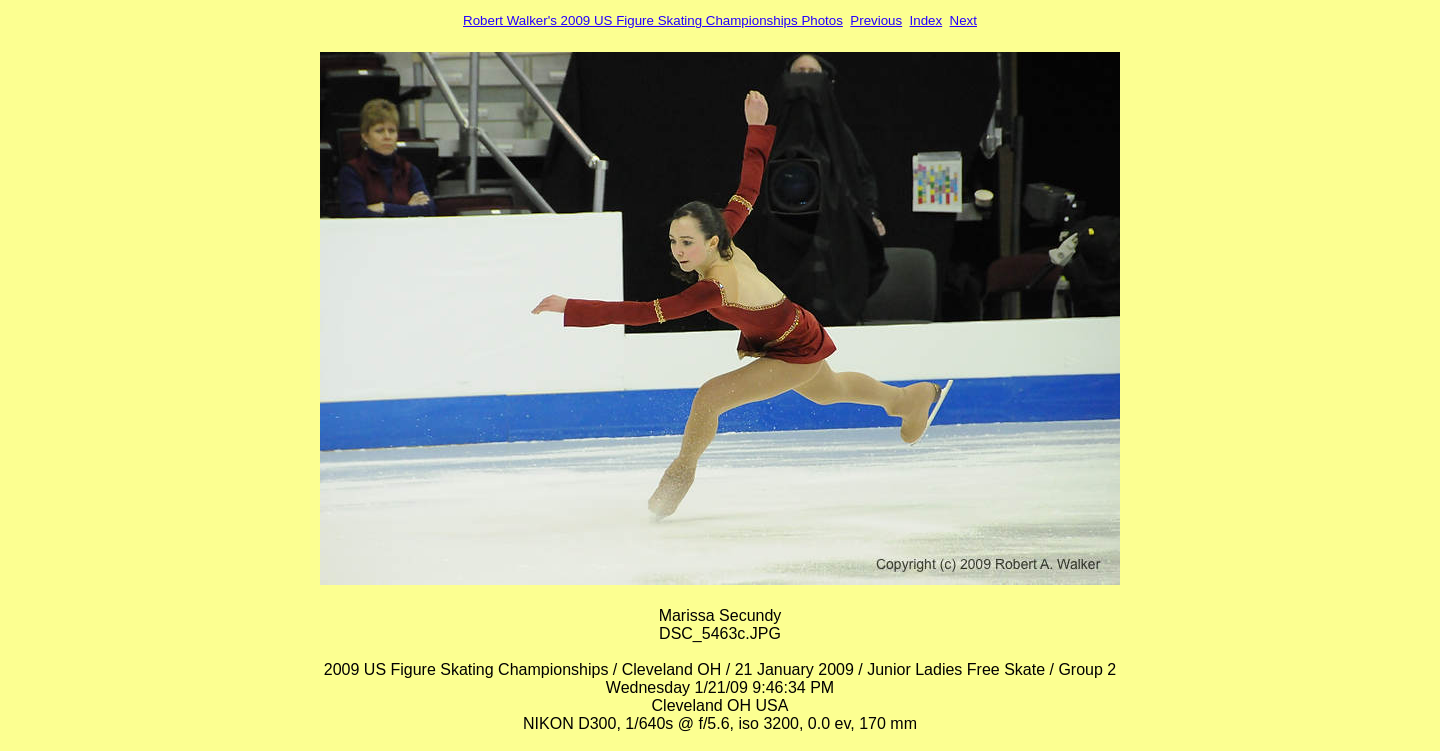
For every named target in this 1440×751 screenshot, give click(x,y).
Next (963, 20)
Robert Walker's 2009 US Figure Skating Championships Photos (653, 20)
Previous (876, 20)
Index (926, 20)
